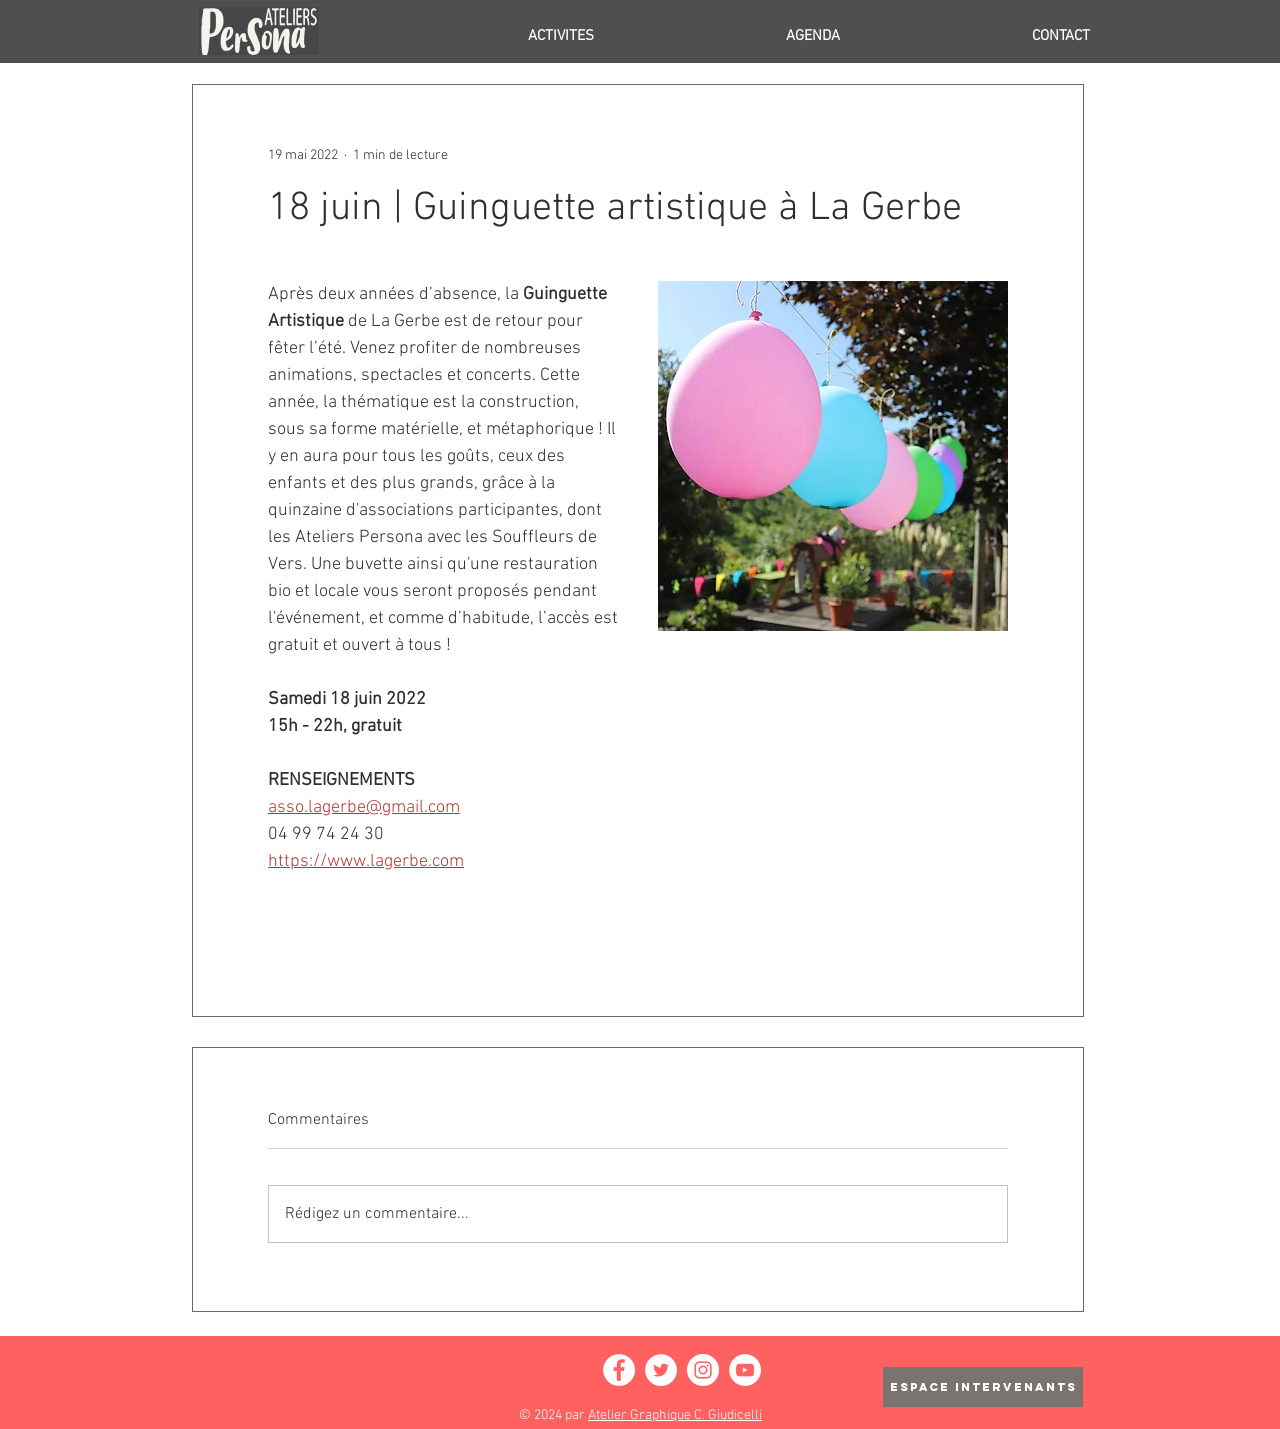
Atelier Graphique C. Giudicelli (675, 1415)
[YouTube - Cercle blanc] (745, 1370)
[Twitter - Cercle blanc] (661, 1370)
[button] (478, 36)
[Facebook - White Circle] (619, 1370)
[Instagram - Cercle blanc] (703, 1370)
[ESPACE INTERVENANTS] (983, 1387)
